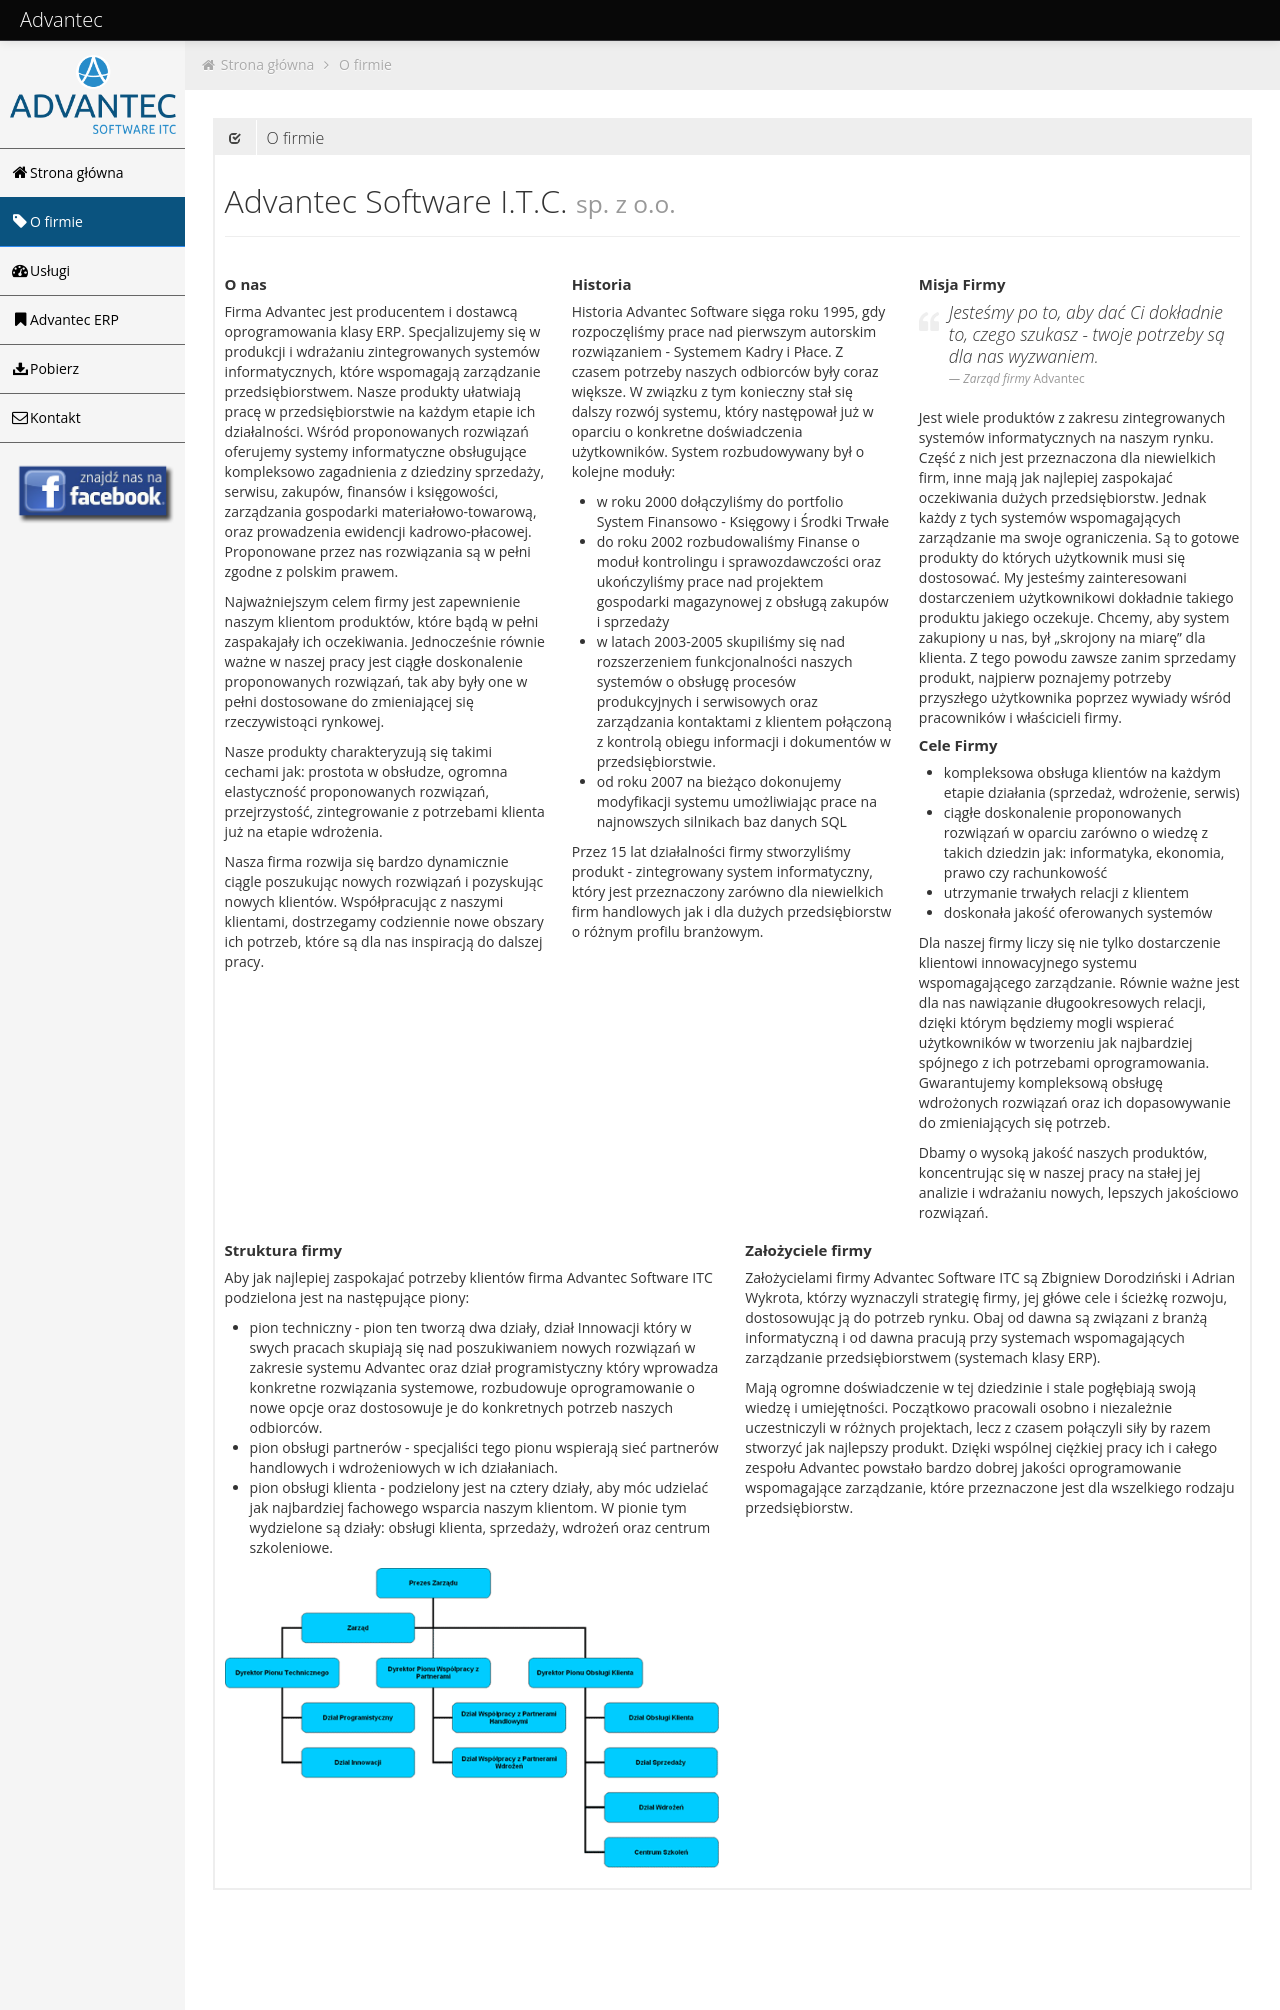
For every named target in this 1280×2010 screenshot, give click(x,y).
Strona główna (268, 64)
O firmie (365, 64)
